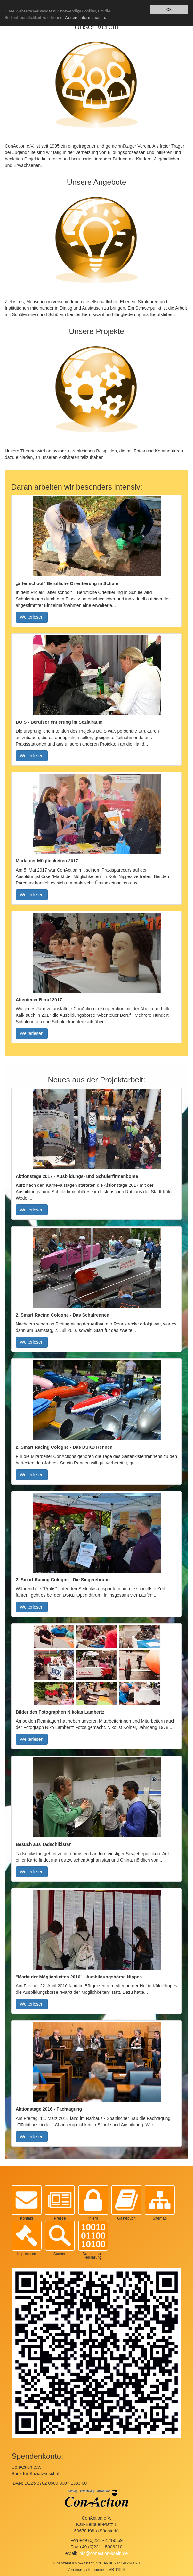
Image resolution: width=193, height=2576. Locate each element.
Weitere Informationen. (85, 17)
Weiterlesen (32, 617)
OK (169, 9)
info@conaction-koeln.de (103, 2553)
